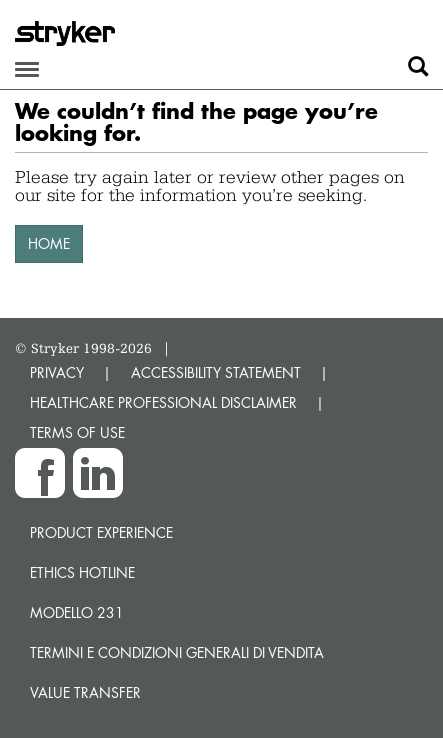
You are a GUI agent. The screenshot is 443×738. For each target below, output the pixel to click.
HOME (49, 243)
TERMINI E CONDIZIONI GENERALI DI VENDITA (177, 652)
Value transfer (85, 692)
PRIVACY (57, 372)
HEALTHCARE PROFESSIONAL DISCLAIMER (163, 402)
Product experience (101, 532)
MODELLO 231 (77, 612)
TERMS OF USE (77, 432)
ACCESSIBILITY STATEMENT (216, 372)
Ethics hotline (82, 572)
